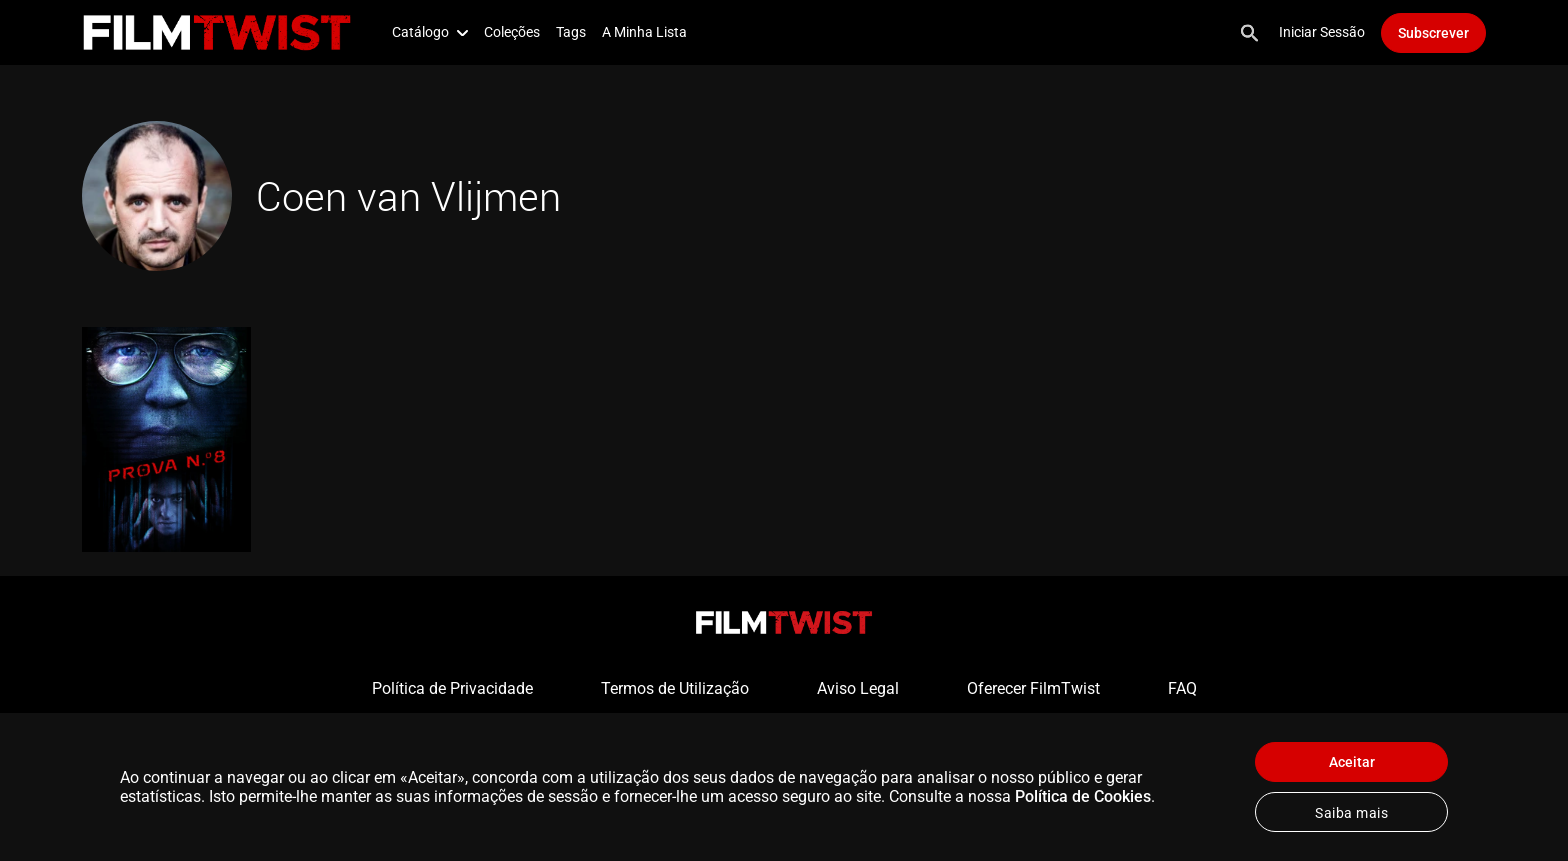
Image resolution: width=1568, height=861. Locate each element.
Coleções (512, 32)
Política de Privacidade (452, 688)
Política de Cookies (1083, 796)
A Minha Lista (644, 32)
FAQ (1182, 688)
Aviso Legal (858, 688)
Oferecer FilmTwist (1033, 688)
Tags (571, 32)
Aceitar (1352, 762)
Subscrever (1433, 33)
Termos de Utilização (675, 688)
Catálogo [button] (430, 32)
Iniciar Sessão (1322, 32)
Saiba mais (1351, 813)
